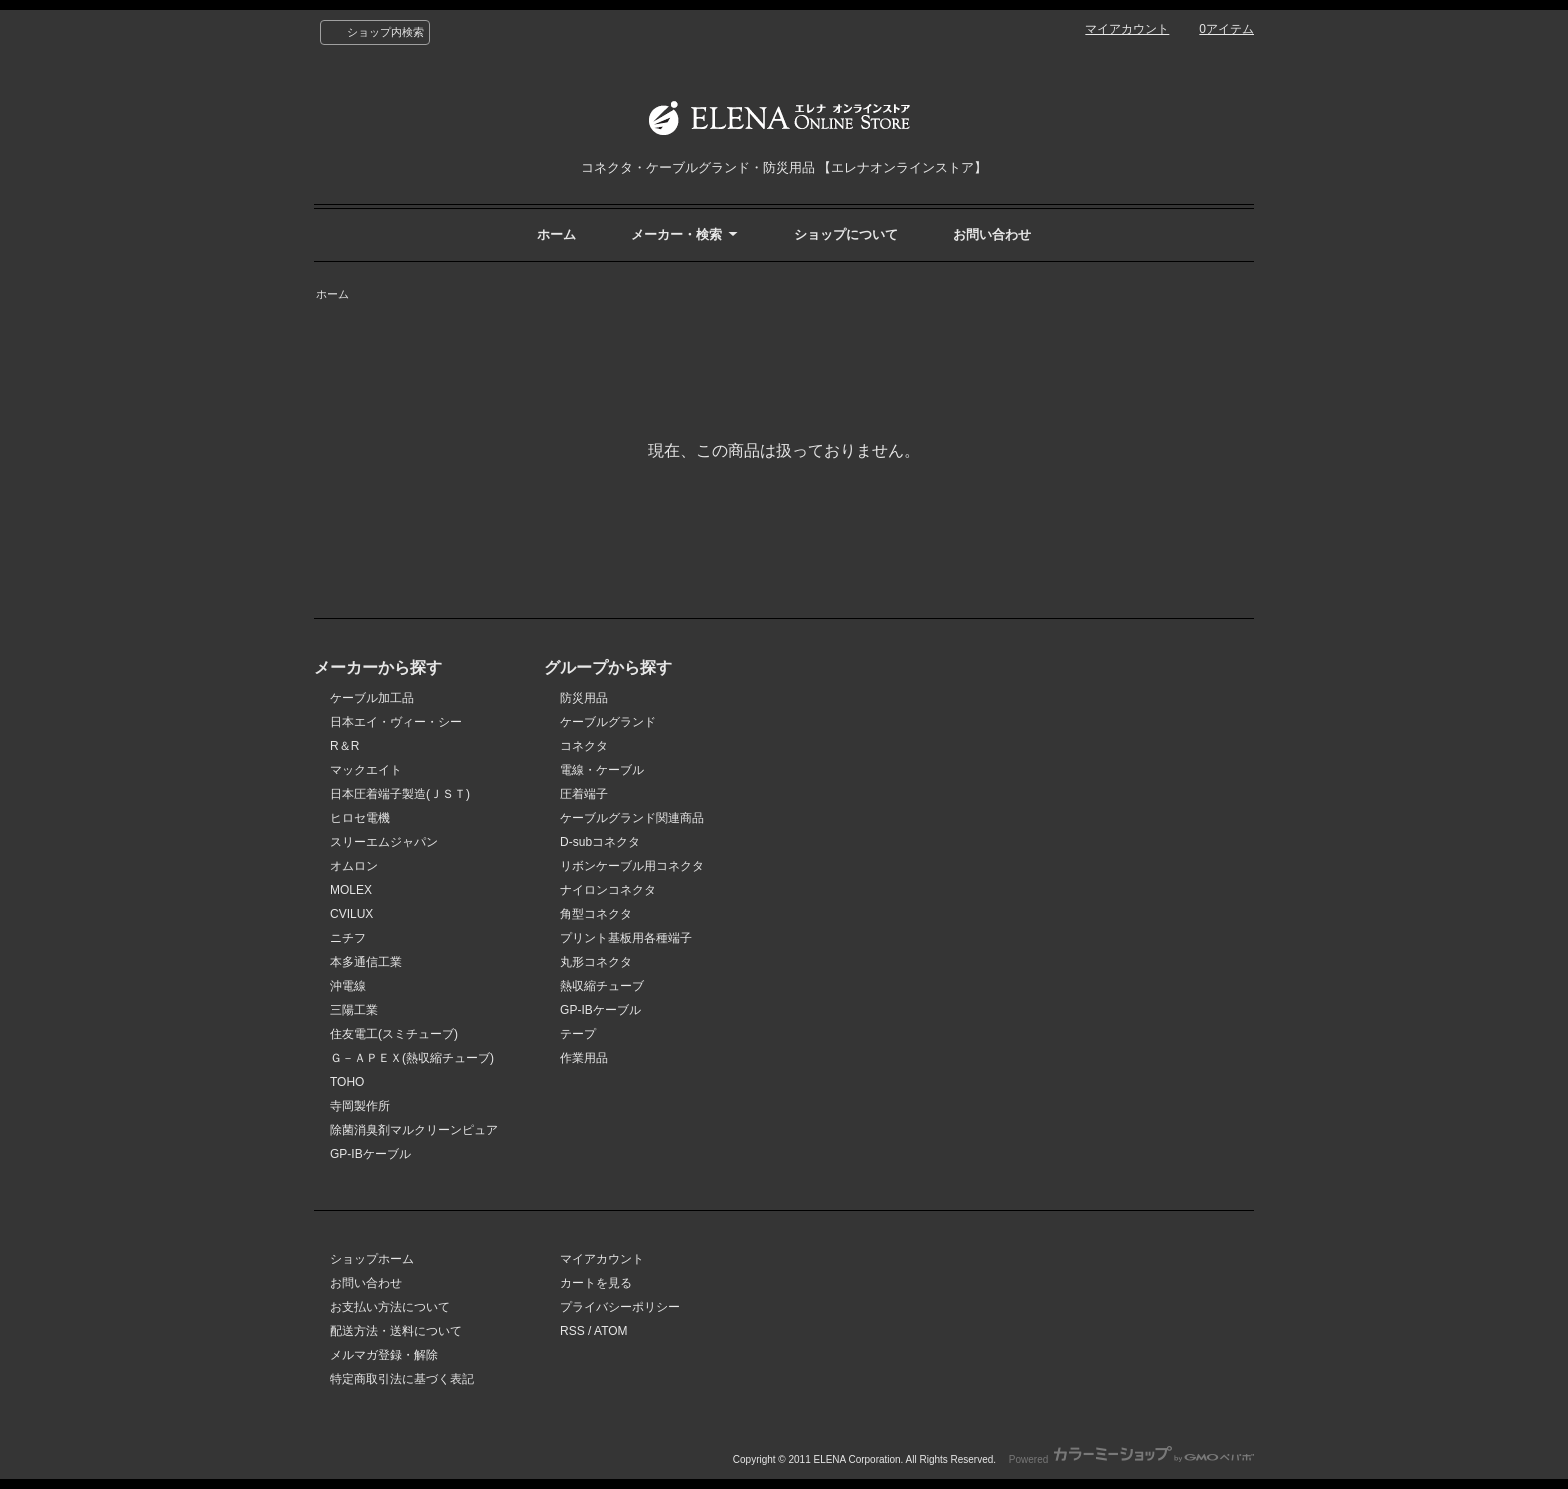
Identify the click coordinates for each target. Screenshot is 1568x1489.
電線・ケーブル (602, 770)
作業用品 (584, 1058)
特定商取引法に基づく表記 (402, 1379)
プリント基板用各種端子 (626, 938)
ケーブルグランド (608, 722)
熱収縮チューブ (602, 986)
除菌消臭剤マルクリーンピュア (414, 1130)
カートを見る (596, 1283)
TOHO (347, 1082)
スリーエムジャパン (384, 842)
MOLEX (351, 890)
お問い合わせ (992, 234)
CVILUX (351, 914)
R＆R (344, 746)
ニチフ (348, 938)
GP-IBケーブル (370, 1154)
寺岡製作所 (360, 1106)
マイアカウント (1127, 29)
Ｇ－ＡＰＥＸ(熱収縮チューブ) (412, 1058)
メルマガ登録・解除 (384, 1355)
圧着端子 (584, 794)
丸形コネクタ (596, 962)
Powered (1131, 1459)
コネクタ (584, 746)
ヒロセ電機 (360, 818)
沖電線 (348, 986)
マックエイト (366, 770)
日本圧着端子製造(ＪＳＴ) (400, 794)
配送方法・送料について (396, 1331)
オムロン (354, 866)
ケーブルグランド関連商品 (632, 818)
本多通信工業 (366, 962)
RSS (572, 1331)
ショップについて (846, 234)
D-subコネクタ (600, 842)
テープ (578, 1034)
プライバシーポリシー (620, 1307)
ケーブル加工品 (372, 698)
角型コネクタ (596, 914)
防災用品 (584, 698)
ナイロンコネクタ (608, 890)
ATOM (611, 1331)
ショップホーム (372, 1259)
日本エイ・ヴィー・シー (396, 722)
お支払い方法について (390, 1307)
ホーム (556, 234)
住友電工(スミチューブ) (394, 1034)
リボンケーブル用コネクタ (632, 866)
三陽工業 (354, 1010)
